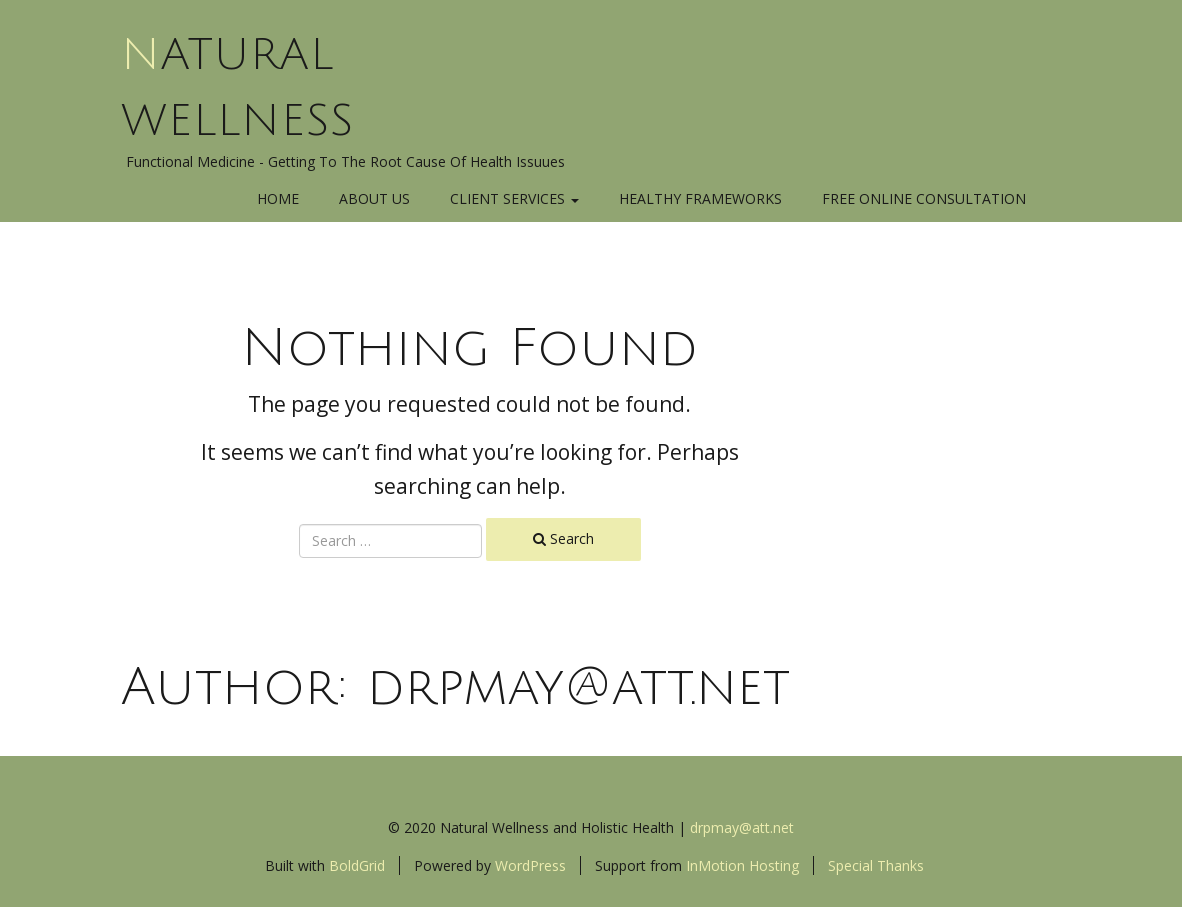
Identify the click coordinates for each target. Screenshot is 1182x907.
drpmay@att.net (742, 827)
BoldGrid (357, 865)
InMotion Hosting (742, 865)
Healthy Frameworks (700, 198)
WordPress (530, 865)
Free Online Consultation (924, 198)
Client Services (514, 198)
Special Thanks (876, 865)
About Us (374, 198)
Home (278, 198)
